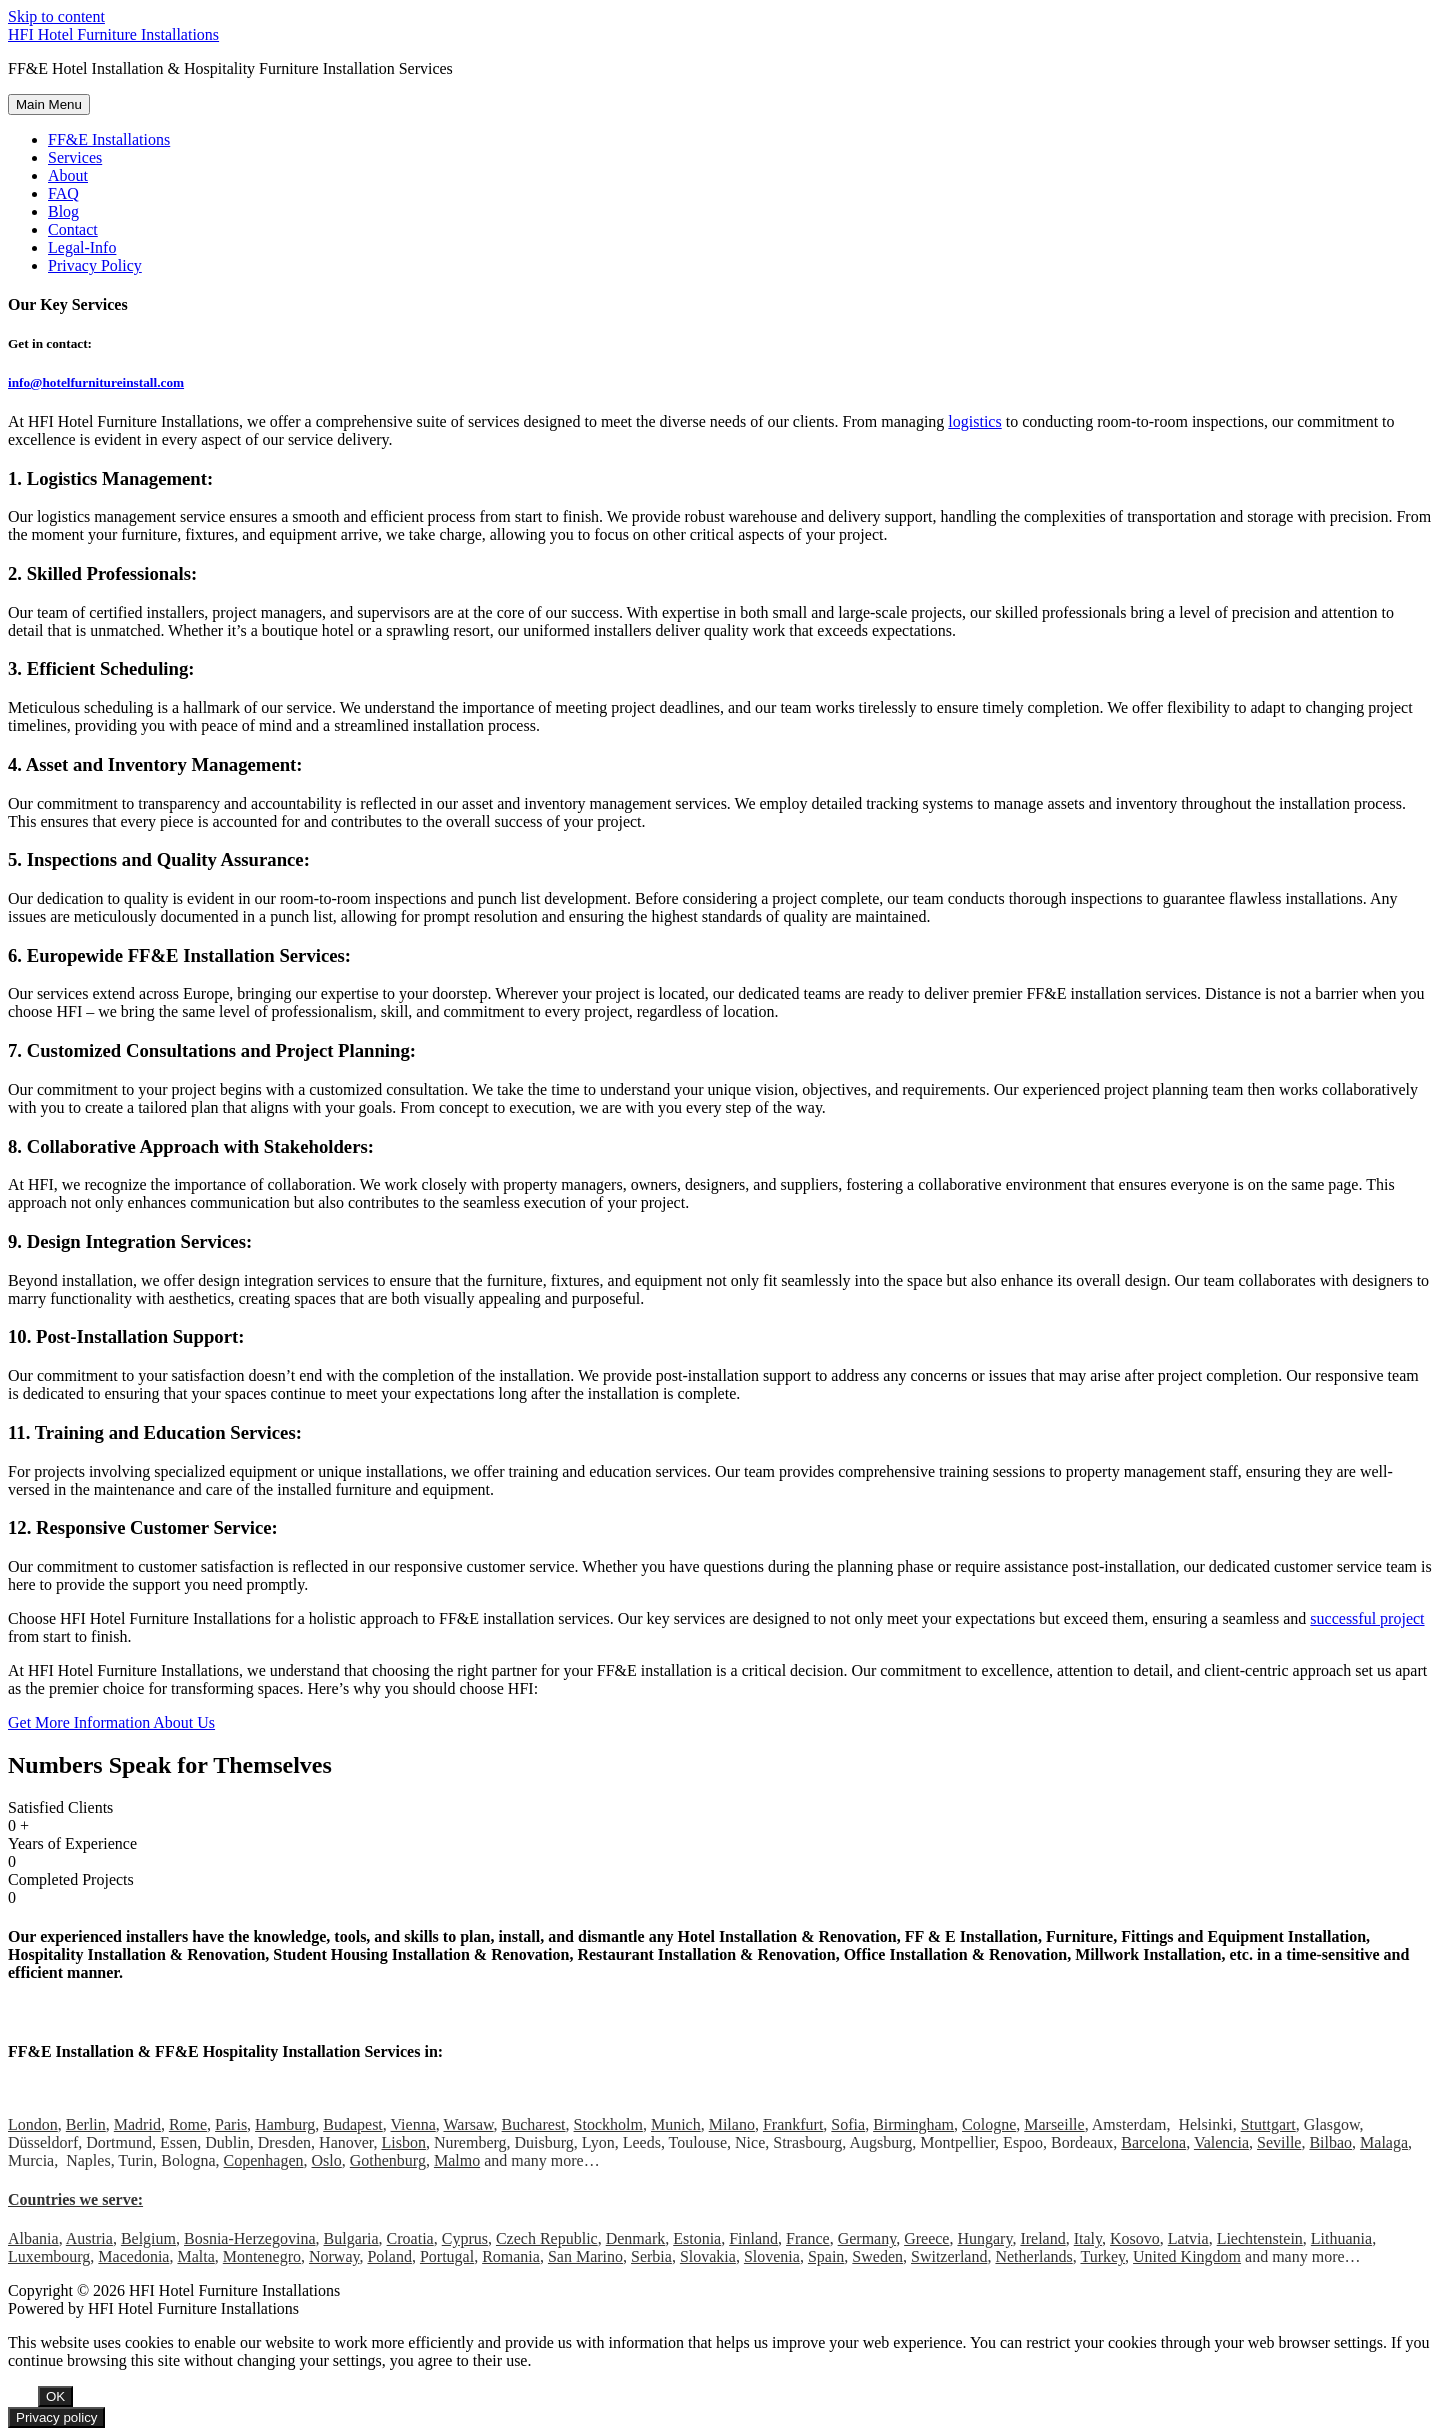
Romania (511, 2256)
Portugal (447, 2256)
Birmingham (913, 2124)
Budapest (353, 2124)
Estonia (697, 2238)
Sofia (848, 2124)
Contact (73, 229)
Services (75, 157)
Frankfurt (793, 2124)
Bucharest (534, 2124)
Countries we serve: (75, 2199)
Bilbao (1330, 2142)
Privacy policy (56, 2417)
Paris (231, 2124)
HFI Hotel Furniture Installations (113, 34)
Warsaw (468, 2124)
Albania (33, 2238)
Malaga (1384, 2142)
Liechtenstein (1260, 2238)
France (808, 2238)
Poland (389, 2256)
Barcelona (1153, 2142)
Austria (89, 2238)
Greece (926, 2238)
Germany (867, 2238)
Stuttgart (1268, 2124)
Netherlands (1033, 2256)
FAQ (63, 193)
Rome (188, 2124)
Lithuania (1341, 2238)
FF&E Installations (109, 139)
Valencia (1221, 2142)
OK (55, 2396)
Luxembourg (49, 2256)
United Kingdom (1187, 2256)
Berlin (86, 2124)
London (33, 2124)
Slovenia (772, 2256)
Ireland (1042, 2238)
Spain (826, 2256)
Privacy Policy (95, 265)
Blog (63, 211)
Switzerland (949, 2256)
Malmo (457, 2160)
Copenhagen (264, 2160)
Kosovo (1135, 2238)
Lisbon (404, 2142)
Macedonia (133, 2256)
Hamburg (285, 2124)
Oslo (327, 2160)
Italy (1088, 2238)
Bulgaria (351, 2238)
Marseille (1054, 2124)
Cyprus (465, 2238)
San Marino (585, 2256)
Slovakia (708, 2256)
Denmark (636, 2238)
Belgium (148, 2238)
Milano (732, 2124)
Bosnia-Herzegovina (250, 2238)
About (68, 175)
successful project (1367, 1618)
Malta (195, 2256)
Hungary (984, 2238)
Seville (1279, 2142)
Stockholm (608, 2124)
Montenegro (262, 2256)
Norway (334, 2256)
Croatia (410, 2238)
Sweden (877, 2256)
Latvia (1188, 2238)
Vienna (413, 2124)
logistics (974, 421)
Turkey (1102, 2256)
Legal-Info (82, 247)
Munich (676, 2124)
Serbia (651, 2256)
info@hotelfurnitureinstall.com (96, 382)
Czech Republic (547, 2238)
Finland (753, 2238)
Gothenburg (388, 2160)
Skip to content (56, 16)
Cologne (989, 2124)
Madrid (137, 2124)
